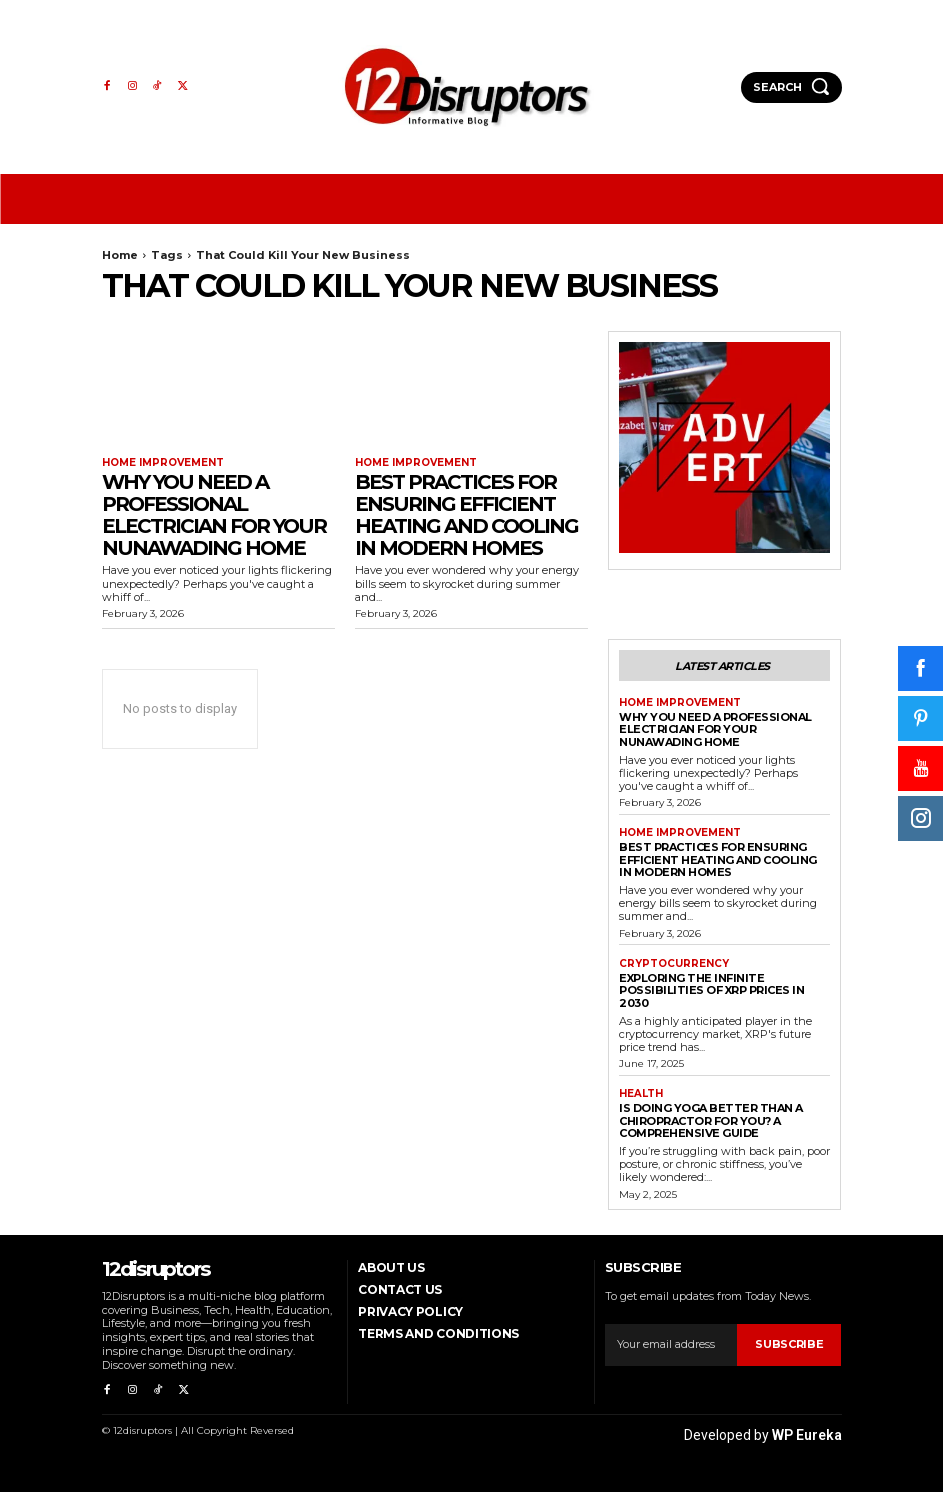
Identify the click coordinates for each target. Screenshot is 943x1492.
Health (641, 1094)
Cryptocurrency (674, 964)
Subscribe (789, 1344)
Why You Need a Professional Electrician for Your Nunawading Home (214, 515)
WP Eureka (807, 1434)
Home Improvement (163, 463)
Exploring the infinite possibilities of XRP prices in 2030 (711, 990)
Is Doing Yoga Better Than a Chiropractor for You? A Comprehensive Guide (711, 1120)
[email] (671, 1344)
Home (120, 255)
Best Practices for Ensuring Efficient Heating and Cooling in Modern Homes (466, 515)
